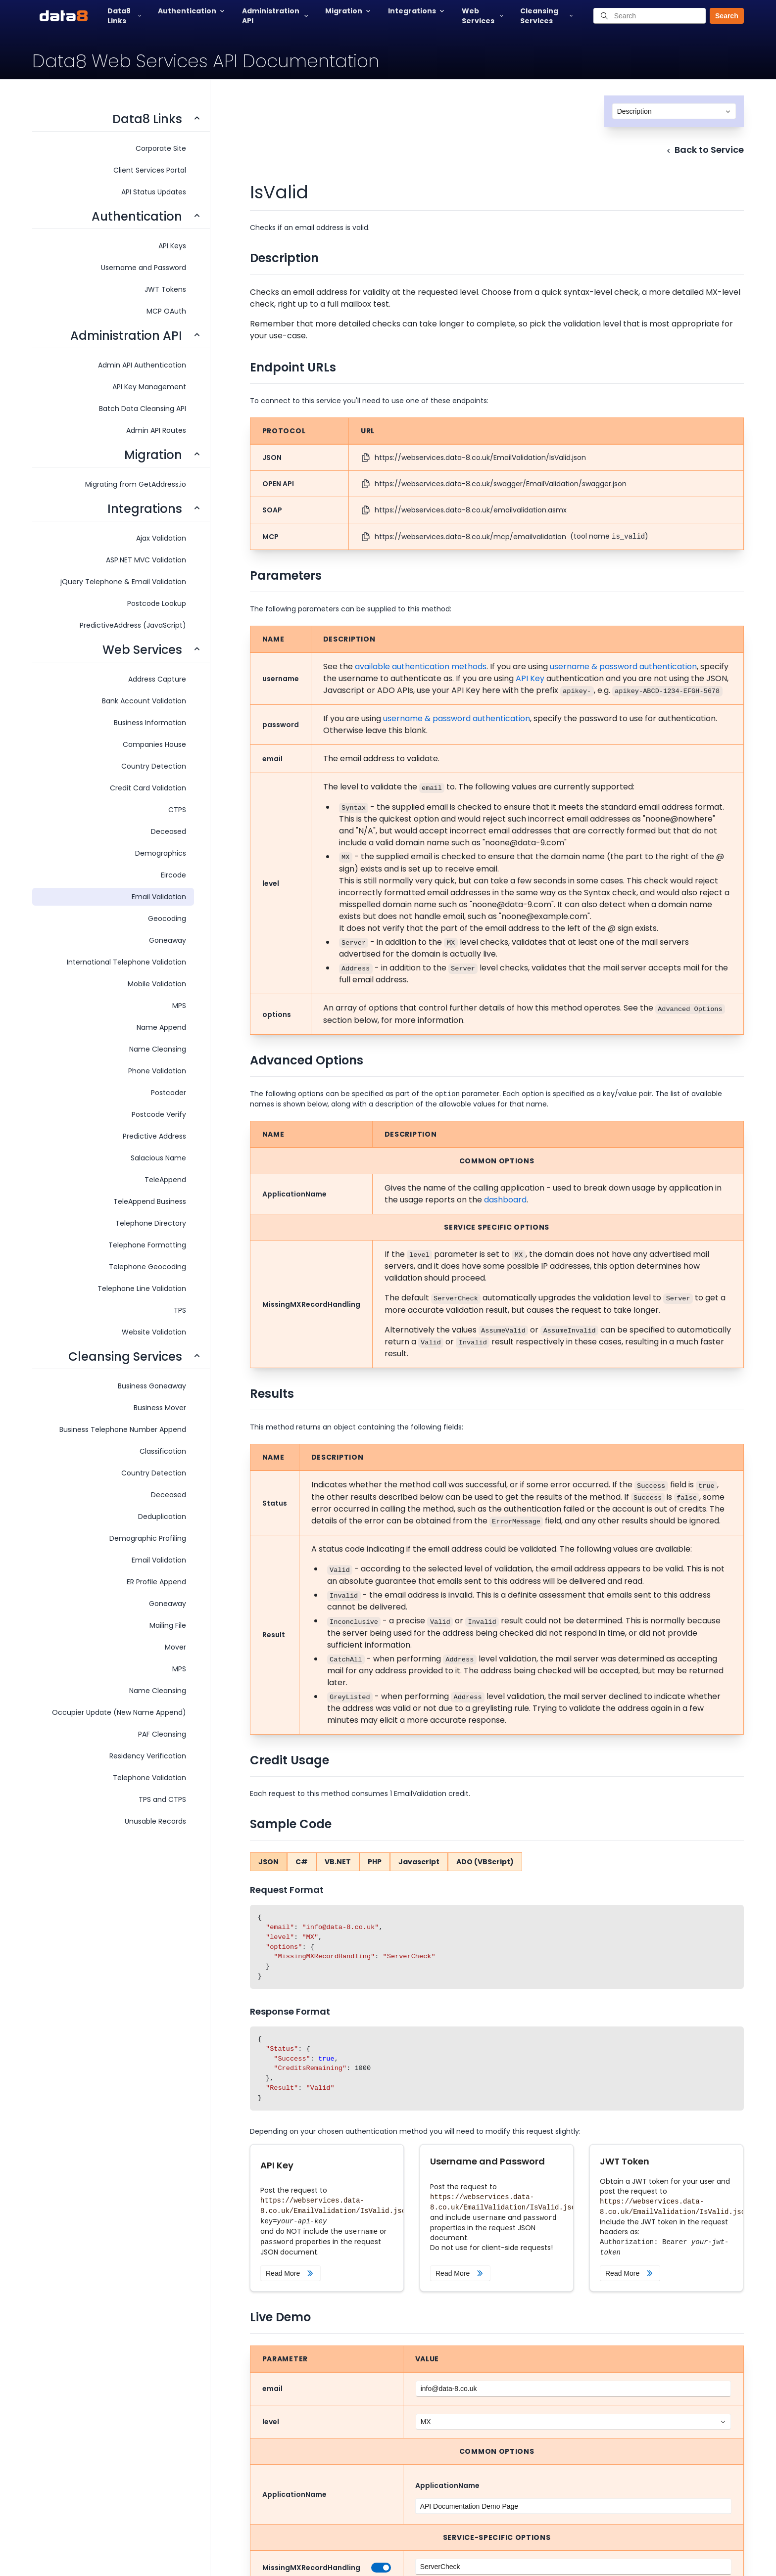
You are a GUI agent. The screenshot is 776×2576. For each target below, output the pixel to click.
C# (301, 1862)
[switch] (378, 2568)
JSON (268, 1862)
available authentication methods (420, 666)
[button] (723, 16)
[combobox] (674, 111)
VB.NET (338, 1862)
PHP (375, 1862)
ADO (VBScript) (485, 1862)
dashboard (505, 1199)
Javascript (418, 1862)
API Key (530, 678)
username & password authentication (623, 666)
